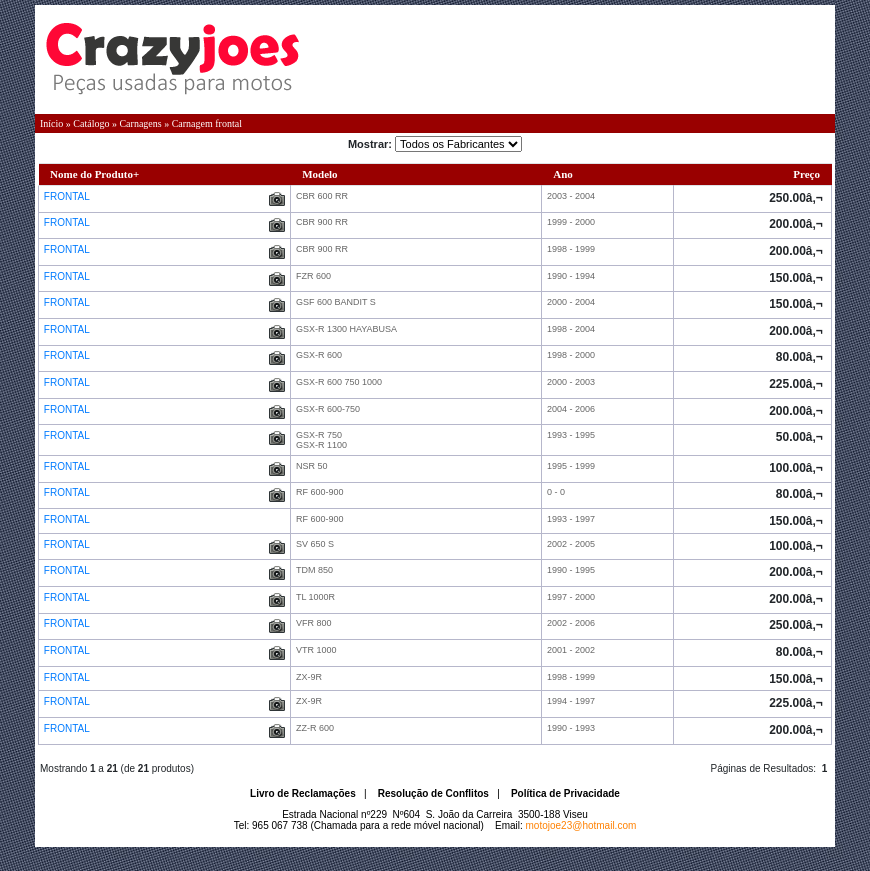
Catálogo (91, 123)
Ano (563, 174)
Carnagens (140, 123)
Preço (806, 174)
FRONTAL (68, 196)
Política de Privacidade (565, 793)
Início (51, 123)
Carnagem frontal (207, 123)
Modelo (319, 174)
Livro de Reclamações (303, 793)
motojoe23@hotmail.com (581, 825)
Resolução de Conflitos (433, 793)
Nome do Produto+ (94, 174)
